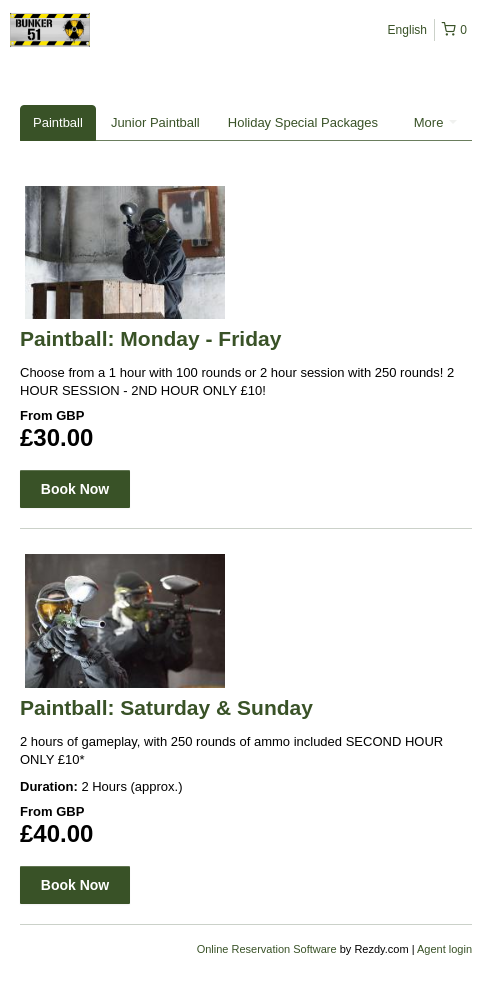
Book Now (75, 489)
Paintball (58, 122)
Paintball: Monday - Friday (150, 338)
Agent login (444, 949)
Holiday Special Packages (303, 122)
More (435, 122)
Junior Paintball (155, 122)
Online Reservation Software (267, 949)
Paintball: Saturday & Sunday (166, 707)
